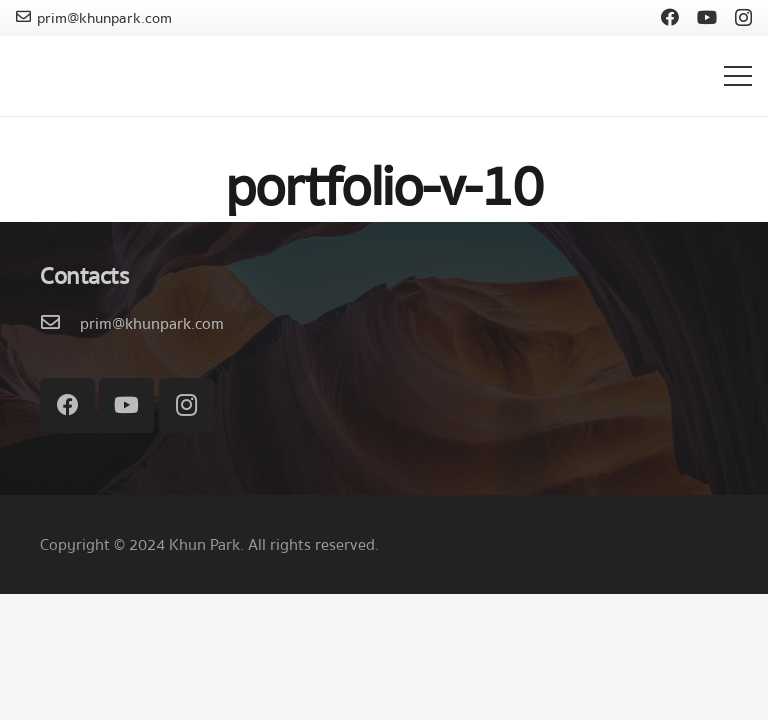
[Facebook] (670, 17)
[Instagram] (743, 18)
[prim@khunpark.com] (60, 324)
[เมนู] (738, 76)
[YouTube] (707, 17)
